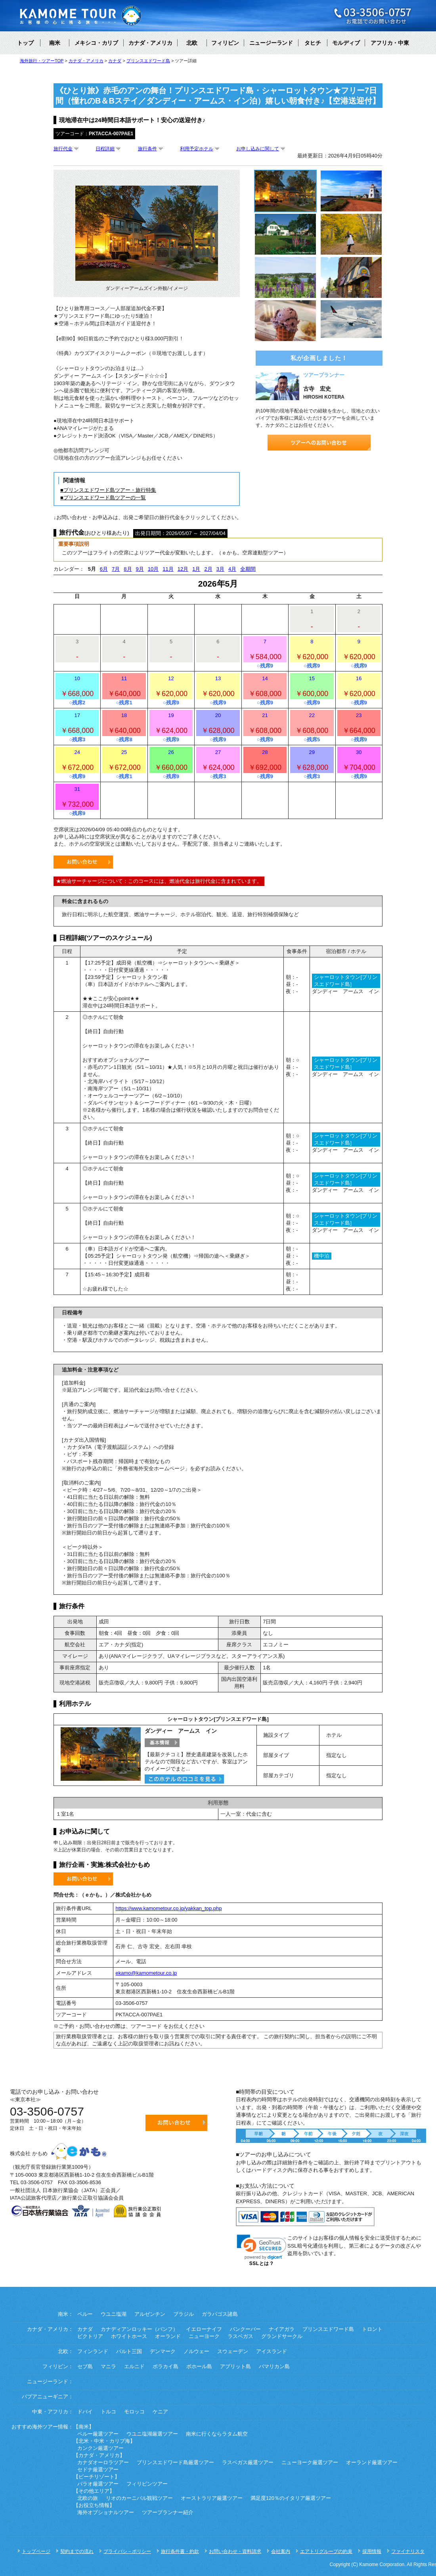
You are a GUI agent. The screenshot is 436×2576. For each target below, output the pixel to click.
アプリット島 (235, 2366)
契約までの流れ (77, 2551)
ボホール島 (199, 2366)
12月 (183, 569)
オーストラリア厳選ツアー (212, 2498)
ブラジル (183, 2314)
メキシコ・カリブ (96, 43)
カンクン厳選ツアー (100, 2448)
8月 (128, 569)
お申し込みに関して (257, 149)
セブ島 (85, 2366)
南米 (54, 43)
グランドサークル (281, 2336)
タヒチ (312, 43)
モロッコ (134, 2412)
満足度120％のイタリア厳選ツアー (291, 2498)
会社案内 (280, 2551)
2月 (208, 569)
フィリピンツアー (147, 2484)
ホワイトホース (129, 2336)
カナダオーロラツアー (103, 2462)
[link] (261, 2247)
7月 (116, 569)
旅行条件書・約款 (180, 2551)
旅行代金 (63, 149)
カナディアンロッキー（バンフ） (139, 2329)
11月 (168, 569)
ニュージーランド (271, 43)
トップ (25, 43)
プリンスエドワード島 (328, 2329)
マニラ (108, 2366)
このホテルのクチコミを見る (184, 1779)
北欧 (191, 43)
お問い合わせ (83, 862)
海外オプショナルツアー (105, 2512)
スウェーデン (232, 2351)
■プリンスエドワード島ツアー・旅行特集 (108, 490)
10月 (153, 569)
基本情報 (162, 1742)
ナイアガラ (281, 2329)
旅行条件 (147, 149)
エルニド (134, 2366)
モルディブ (346, 43)
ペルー (85, 2314)
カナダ (85, 2329)
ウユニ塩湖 (113, 2314)
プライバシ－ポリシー (127, 2551)
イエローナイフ (204, 2329)
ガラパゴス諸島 (220, 2314)
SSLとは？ (261, 2263)
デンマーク (163, 2351)
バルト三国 (129, 2351)
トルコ (108, 2412)
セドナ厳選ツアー (98, 2469)
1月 (196, 569)
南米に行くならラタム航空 (217, 2434)
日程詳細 (105, 149)
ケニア (160, 2412)
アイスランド (271, 2351)
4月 (232, 569)
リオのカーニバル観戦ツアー (139, 2498)
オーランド (168, 2336)
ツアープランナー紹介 (167, 2512)
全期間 (248, 569)
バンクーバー (245, 2329)
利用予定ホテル (196, 149)
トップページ (36, 2551)
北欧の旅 (87, 2498)
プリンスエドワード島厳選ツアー (175, 2462)
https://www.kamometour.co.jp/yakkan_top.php (168, 1908)
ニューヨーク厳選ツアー (309, 2462)
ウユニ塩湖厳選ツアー (152, 2434)
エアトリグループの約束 (326, 2551)
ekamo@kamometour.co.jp (146, 1973)
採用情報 (371, 2551)
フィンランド (92, 2351)
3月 (220, 569)
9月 (140, 569)
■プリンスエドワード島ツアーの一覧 (103, 498)
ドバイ (85, 2412)
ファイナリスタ (408, 2551)
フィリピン (225, 43)
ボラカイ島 (165, 2366)
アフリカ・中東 (390, 43)
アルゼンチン (149, 2314)
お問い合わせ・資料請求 (235, 2551)
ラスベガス (240, 2336)
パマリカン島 (274, 2366)
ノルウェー (196, 2351)
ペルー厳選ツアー (98, 2434)
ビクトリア (90, 2336)
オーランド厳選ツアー (372, 2462)
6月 (104, 569)
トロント (372, 2329)
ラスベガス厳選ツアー (247, 2462)
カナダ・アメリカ (150, 43)
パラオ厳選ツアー (98, 2484)
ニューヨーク (204, 2336)
